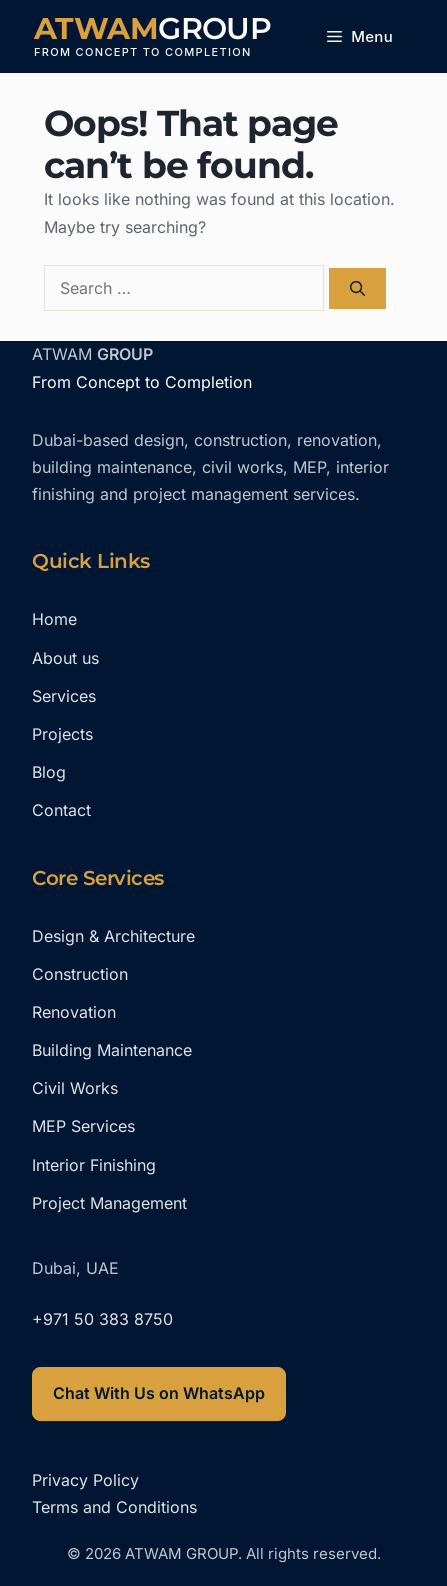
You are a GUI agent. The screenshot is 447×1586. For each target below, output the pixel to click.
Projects (62, 734)
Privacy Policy (85, 1480)
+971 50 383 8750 (102, 1319)
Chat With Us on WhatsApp (159, 1393)
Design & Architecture (113, 936)
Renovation (74, 1012)
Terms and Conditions (114, 1507)
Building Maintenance (112, 1050)
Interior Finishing (94, 1165)
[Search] (357, 288)
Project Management (109, 1203)
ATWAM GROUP (152, 29)
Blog (49, 772)
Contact (61, 810)
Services (64, 696)
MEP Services (83, 1126)
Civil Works (75, 1088)
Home (54, 619)
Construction (80, 974)
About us (65, 658)
